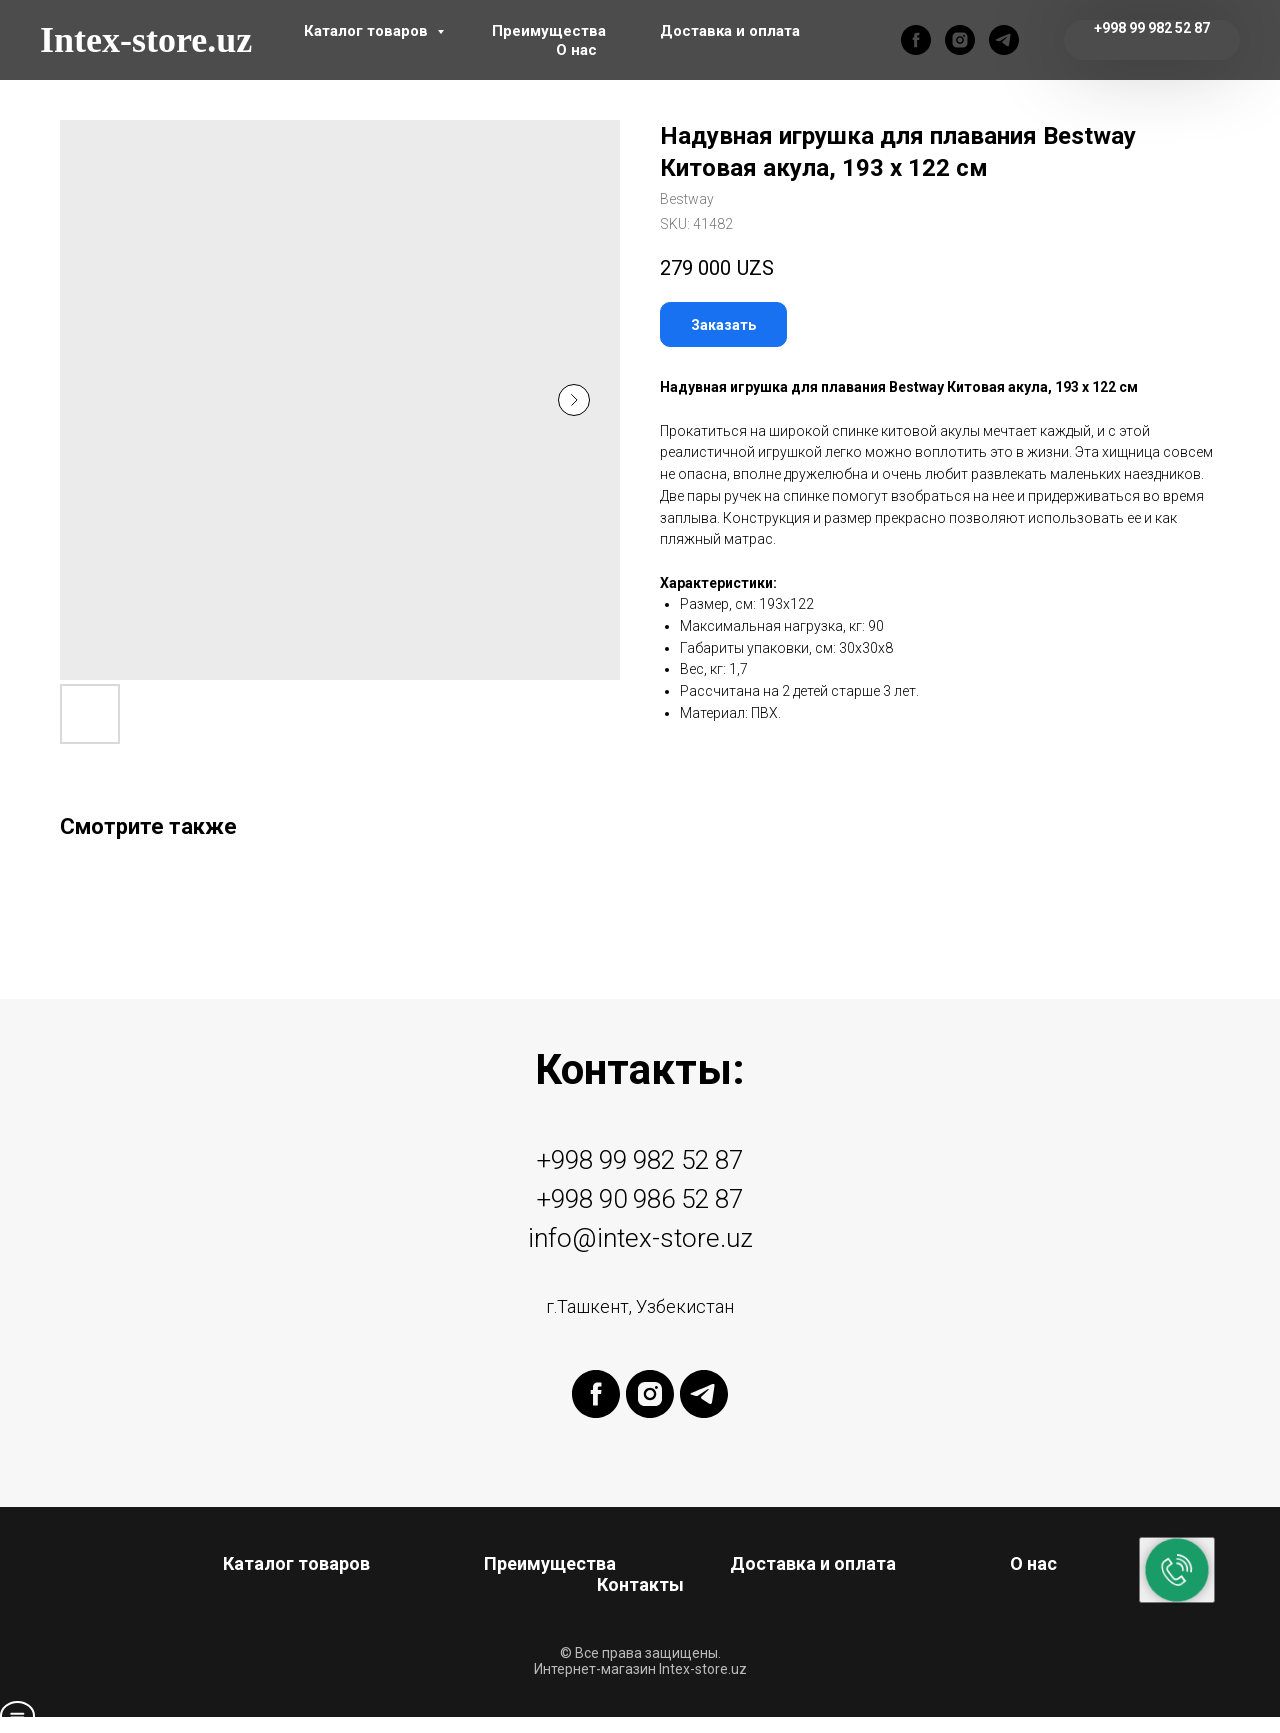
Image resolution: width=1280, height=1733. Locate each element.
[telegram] (1004, 40)
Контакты (640, 1584)
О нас (576, 50)
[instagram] (960, 40)
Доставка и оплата (730, 31)
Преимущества (549, 31)
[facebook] (916, 40)
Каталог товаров (368, 31)
